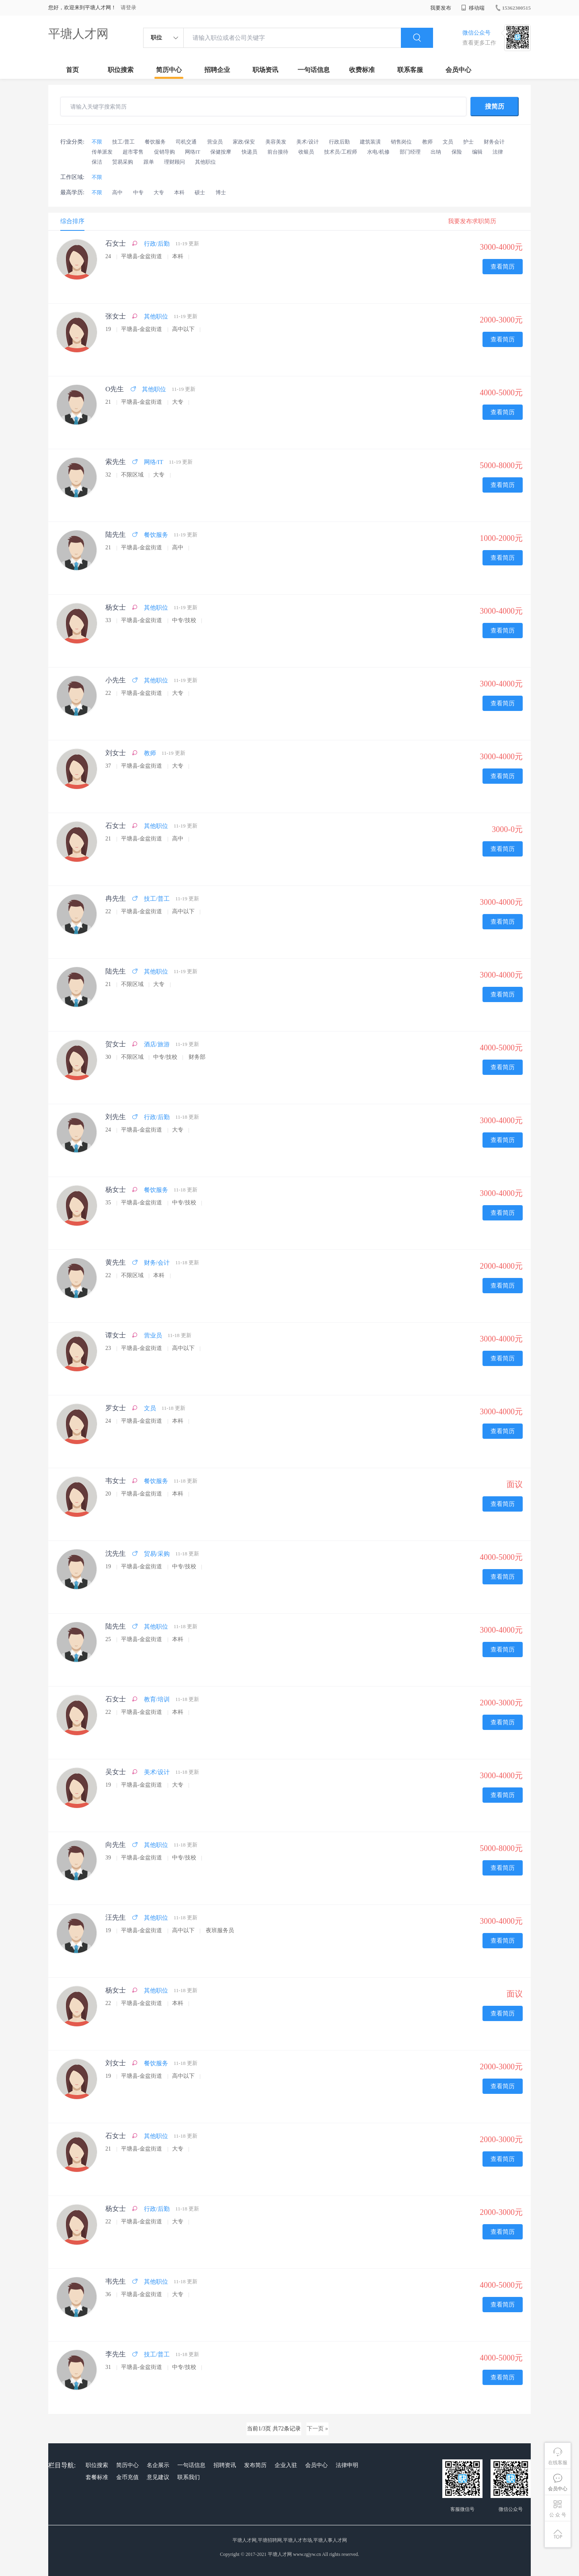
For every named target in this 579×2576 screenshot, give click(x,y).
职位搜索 (120, 69)
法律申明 (347, 2465)
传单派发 (102, 152)
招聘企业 (217, 69)
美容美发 (275, 142)
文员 (448, 142)
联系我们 (188, 2477)
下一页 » (317, 2429)
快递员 (249, 152)
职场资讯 (265, 69)
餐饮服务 (155, 142)
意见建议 (158, 2477)
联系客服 (410, 69)
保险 (457, 152)
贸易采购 (122, 162)
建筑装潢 (370, 142)
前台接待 (277, 152)
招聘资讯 (225, 2465)
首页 (72, 69)
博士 (221, 192)
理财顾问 (174, 162)
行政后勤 (339, 142)
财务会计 (494, 142)
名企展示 (158, 2465)
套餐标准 (97, 2477)
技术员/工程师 (340, 152)
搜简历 (494, 106)
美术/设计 (307, 142)
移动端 (473, 8)
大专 (159, 192)
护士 (468, 142)
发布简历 (255, 2465)
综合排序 (72, 221)
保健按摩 (220, 152)
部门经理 (410, 152)
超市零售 (133, 152)
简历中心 (169, 69)
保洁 (97, 162)
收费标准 (362, 69)
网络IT (192, 152)
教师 (427, 142)
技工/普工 (123, 142)
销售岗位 (401, 142)
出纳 (436, 152)
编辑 (477, 152)
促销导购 (164, 152)
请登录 (128, 7)
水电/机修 (378, 152)
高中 (117, 192)
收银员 (306, 152)
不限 (97, 142)
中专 (138, 192)
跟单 (149, 162)
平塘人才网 (78, 33)
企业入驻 (286, 2465)
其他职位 (205, 162)
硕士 (200, 192)
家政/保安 (244, 142)
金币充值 (127, 2477)
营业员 (215, 142)
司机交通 (186, 142)
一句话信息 (314, 69)
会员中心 (458, 69)
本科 (179, 192)
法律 (498, 152)
